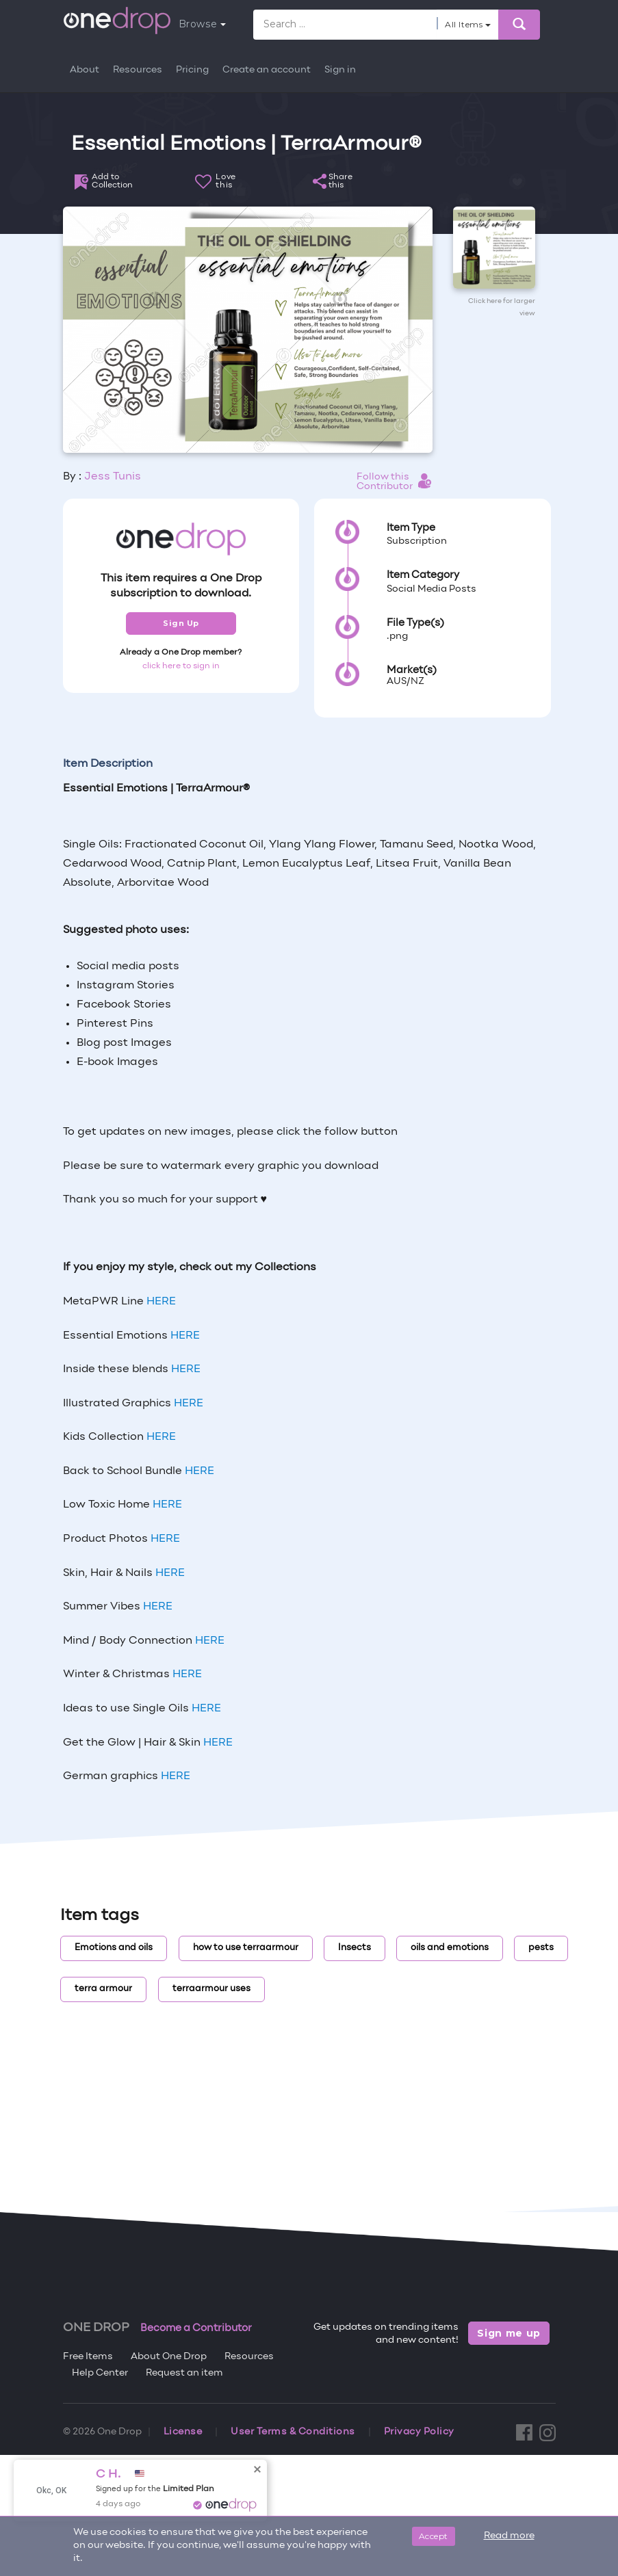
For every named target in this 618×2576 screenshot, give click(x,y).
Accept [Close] (433, 2536)
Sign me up (509, 2333)
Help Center (100, 2373)
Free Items (88, 2356)
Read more (509, 2536)
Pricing (192, 70)
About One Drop (169, 2356)
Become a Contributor (196, 2328)
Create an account (266, 70)
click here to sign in (181, 666)
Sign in (340, 70)
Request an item (184, 2373)
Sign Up (181, 623)
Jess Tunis (112, 476)
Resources (137, 70)
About (84, 70)
